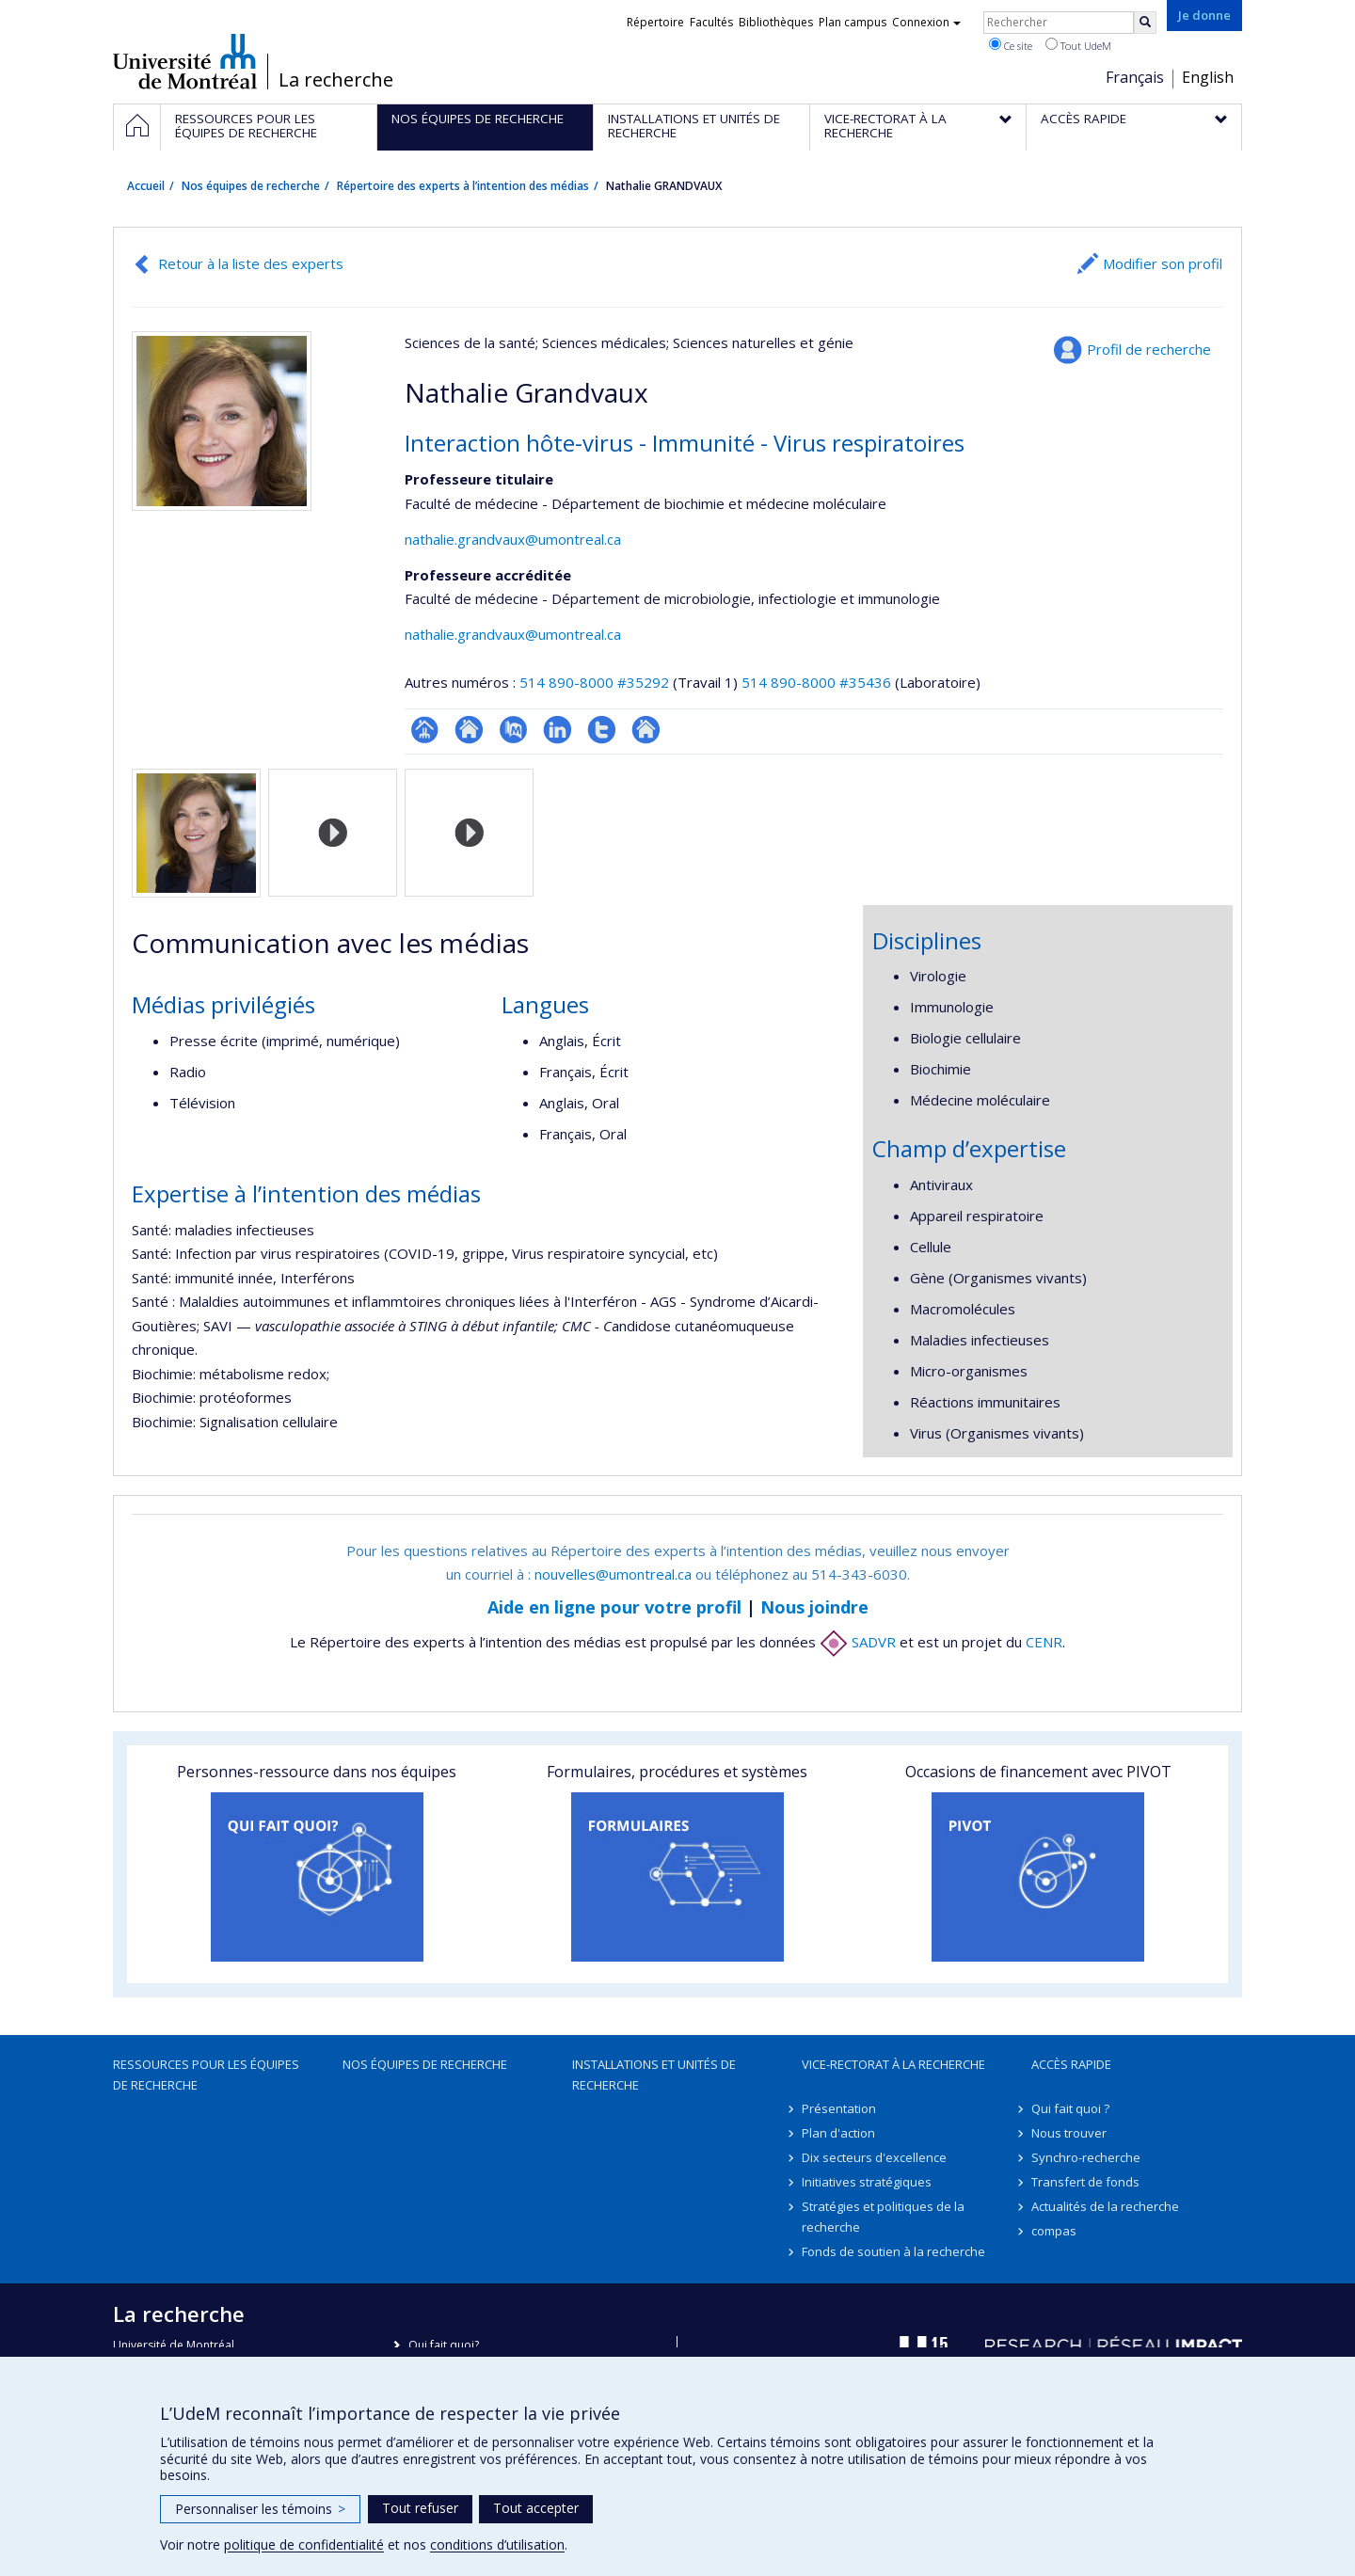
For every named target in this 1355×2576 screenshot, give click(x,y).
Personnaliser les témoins (260, 2509)
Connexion (926, 22)
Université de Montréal (185, 61)
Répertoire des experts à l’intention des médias (463, 186)
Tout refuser (420, 2508)
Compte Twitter (601, 729)
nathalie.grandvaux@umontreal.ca (513, 539)
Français (1135, 77)
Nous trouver (1069, 2132)
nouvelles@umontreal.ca (613, 1574)
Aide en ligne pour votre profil (614, 1607)
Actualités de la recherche (1105, 2206)
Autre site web (646, 729)
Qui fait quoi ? (1070, 2108)
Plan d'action (838, 2132)
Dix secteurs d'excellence (874, 2157)
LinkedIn (557, 729)
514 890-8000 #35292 (594, 682)
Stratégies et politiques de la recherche (883, 2216)
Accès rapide (1071, 2064)
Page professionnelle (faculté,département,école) (424, 729)
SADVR (858, 1641)
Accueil (146, 186)
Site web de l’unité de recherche (469, 729)
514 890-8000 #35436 (816, 682)
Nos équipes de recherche (251, 186)
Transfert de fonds (1085, 2181)
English (1208, 77)
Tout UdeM (1078, 45)
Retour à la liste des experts (250, 263)
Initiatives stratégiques (867, 2181)
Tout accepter (536, 2508)
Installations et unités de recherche (654, 2074)
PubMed (513, 729)
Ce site (1010, 45)
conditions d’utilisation (497, 2544)
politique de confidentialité (304, 2544)
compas (1053, 2230)
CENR (1044, 1641)
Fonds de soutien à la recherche (893, 2251)
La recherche (336, 80)
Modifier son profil (1162, 263)
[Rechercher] (1145, 22)
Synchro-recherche (1085, 2157)
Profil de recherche (1149, 349)
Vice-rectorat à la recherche (893, 2064)
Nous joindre (814, 1607)
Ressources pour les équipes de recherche (206, 2074)
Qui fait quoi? (443, 2345)
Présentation (839, 2108)
